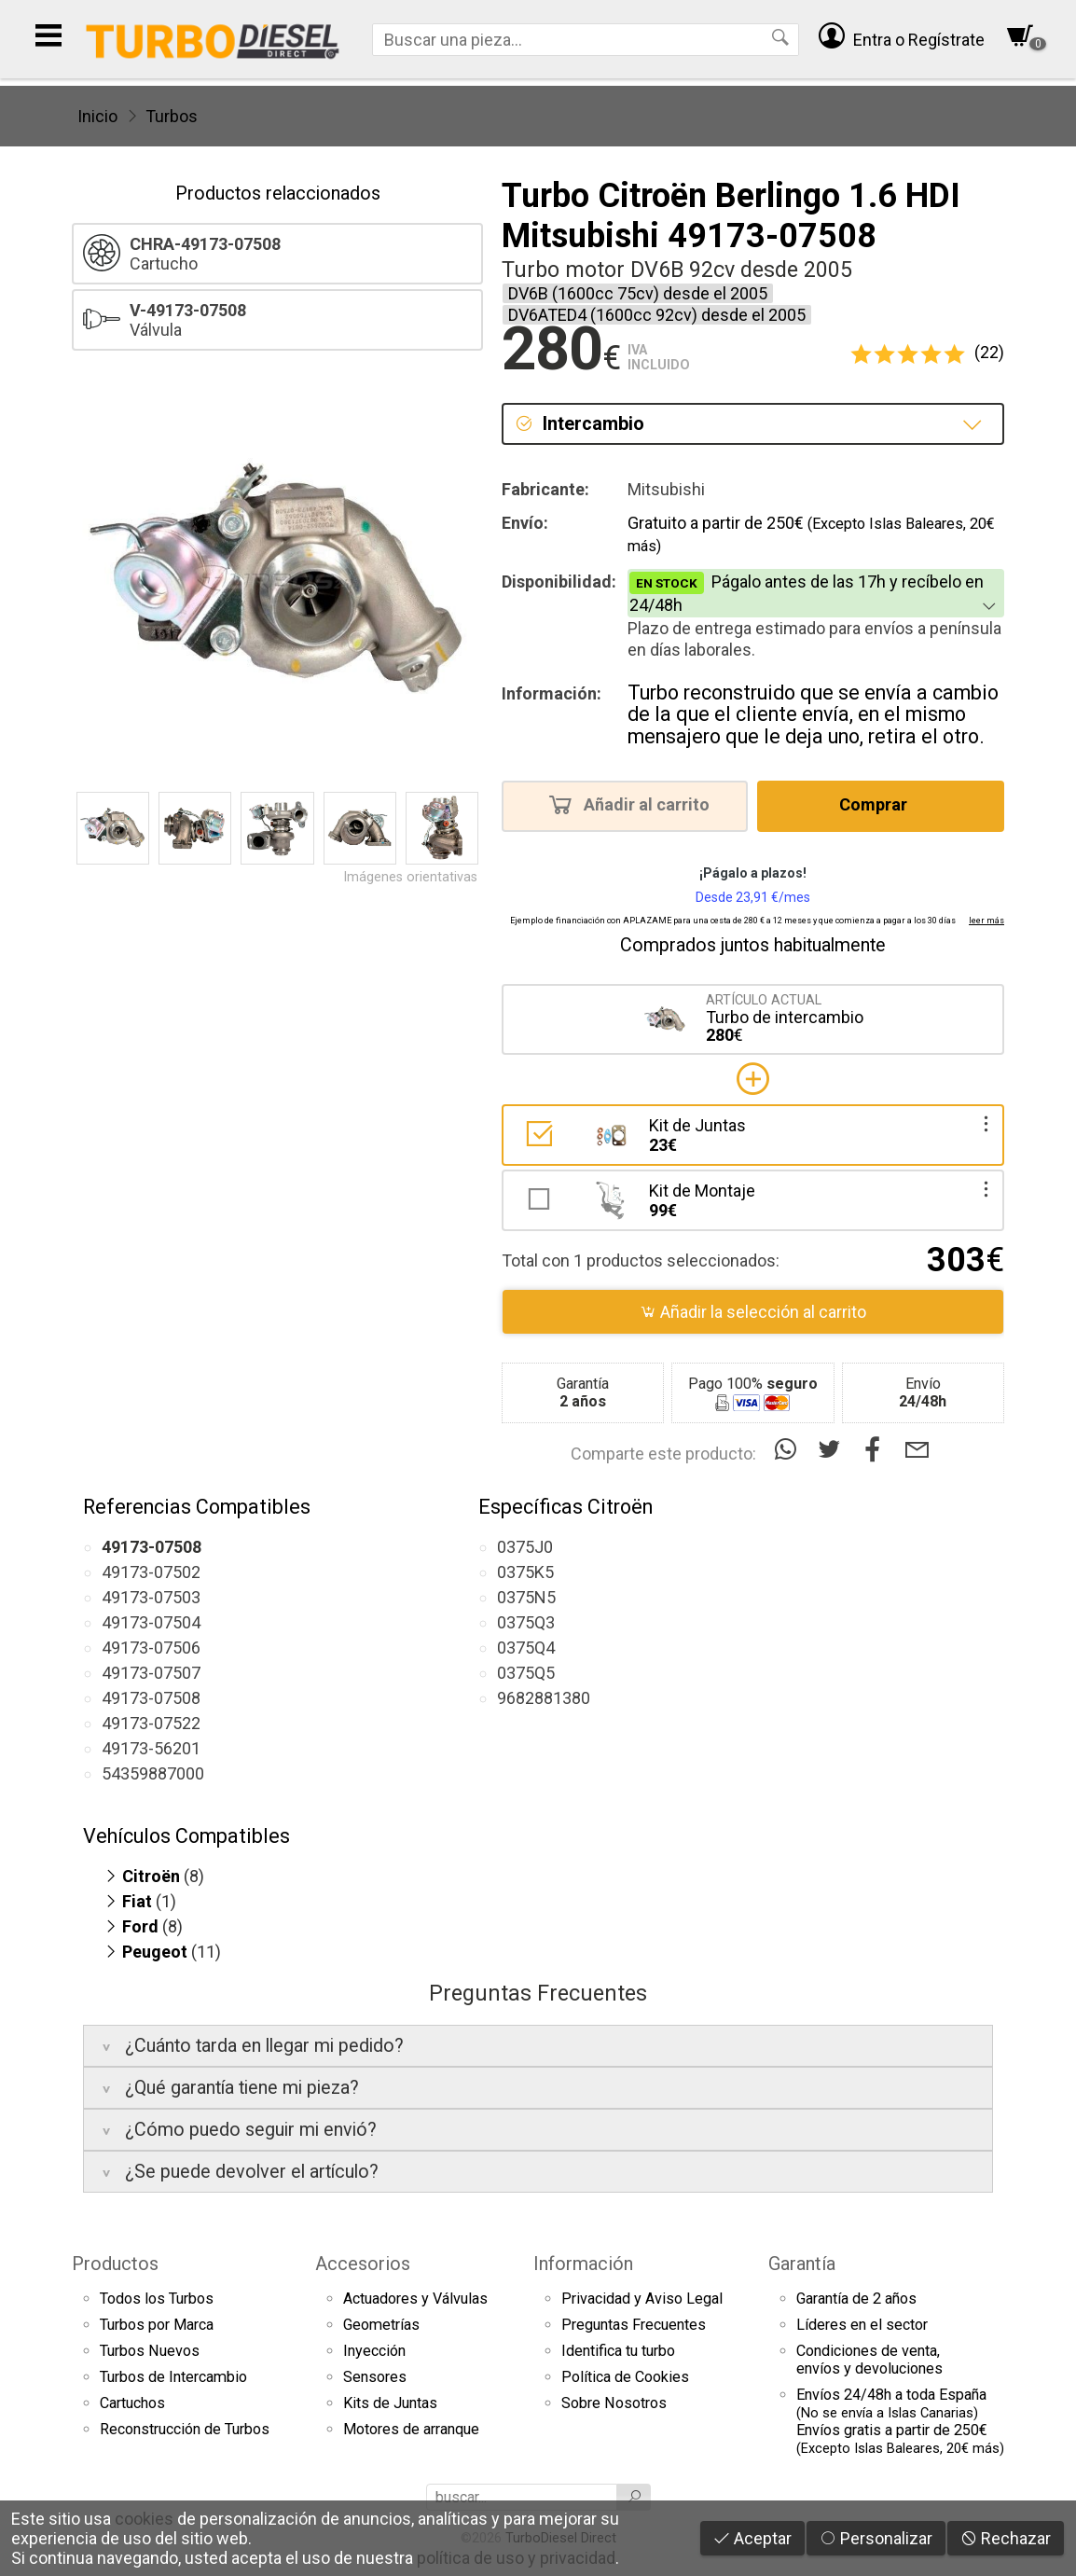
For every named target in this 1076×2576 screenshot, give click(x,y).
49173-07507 (151, 1673)
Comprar (878, 804)
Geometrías (381, 2325)
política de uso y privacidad (516, 2558)
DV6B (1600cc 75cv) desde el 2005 (637, 293)
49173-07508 (151, 1698)
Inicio (97, 116)
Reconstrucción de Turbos (184, 2429)
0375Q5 (526, 1673)
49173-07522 (151, 1723)
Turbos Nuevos (150, 2351)
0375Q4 (526, 1647)
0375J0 (525, 1547)
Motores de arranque (411, 2429)
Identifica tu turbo (618, 2351)
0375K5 (525, 1572)
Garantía (801, 2263)
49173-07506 (151, 1647)
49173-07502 (151, 1572)
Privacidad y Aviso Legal (642, 2298)
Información (583, 2263)
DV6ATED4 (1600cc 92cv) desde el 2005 (657, 315)
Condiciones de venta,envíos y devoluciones (869, 2359)
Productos (115, 2263)
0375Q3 (526, 1622)
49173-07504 (151, 1622)
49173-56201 (151, 1748)
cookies (144, 2518)
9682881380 (543, 1698)
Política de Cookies (625, 2377)
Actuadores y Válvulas (415, 2298)
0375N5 (526, 1597)
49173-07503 (151, 1597)
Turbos (171, 116)
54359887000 (153, 1773)
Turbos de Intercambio (173, 2377)
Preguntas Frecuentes (633, 2325)
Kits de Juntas (390, 2403)
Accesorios (362, 2263)
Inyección (374, 2351)
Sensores (375, 2377)
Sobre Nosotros (614, 2403)
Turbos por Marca (157, 2325)
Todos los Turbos (157, 2298)
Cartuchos (132, 2403)
